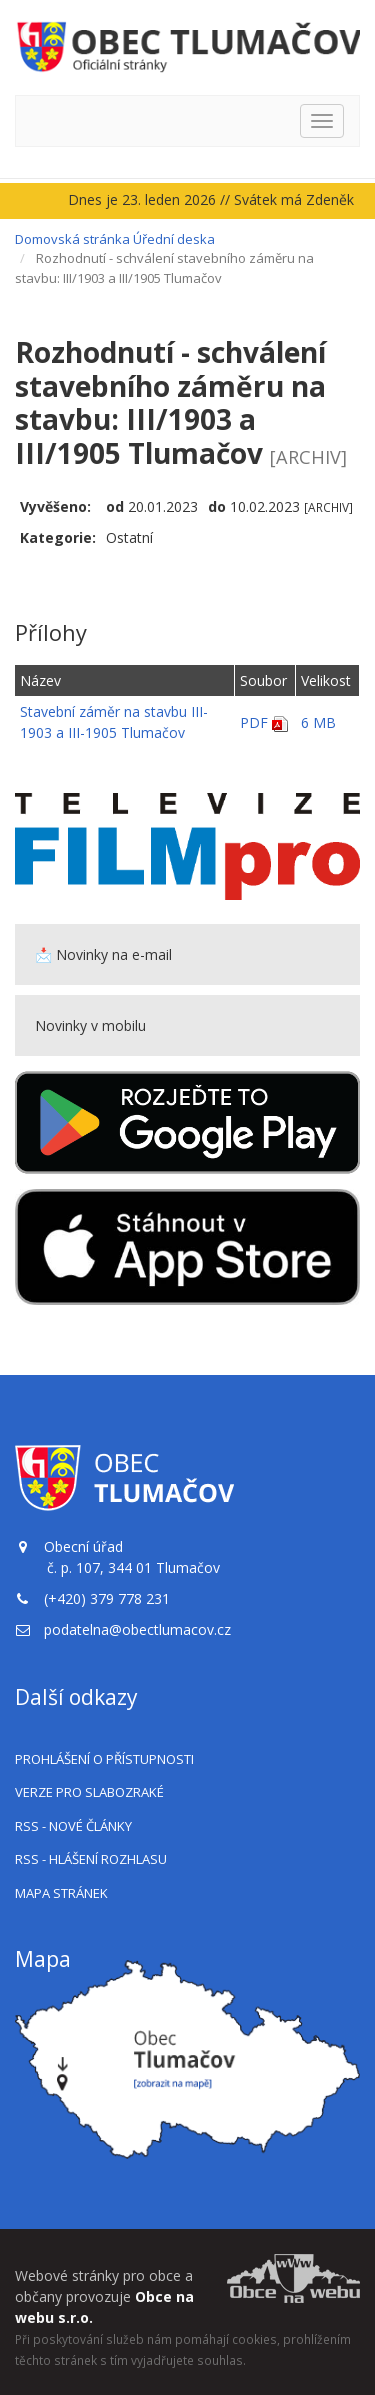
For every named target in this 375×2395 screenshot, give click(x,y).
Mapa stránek (61, 1893)
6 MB (318, 722)
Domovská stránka (72, 239)
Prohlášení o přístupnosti (104, 1759)
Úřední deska (174, 239)
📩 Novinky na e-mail (103, 954)
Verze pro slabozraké (89, 1792)
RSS (73, 1826)
